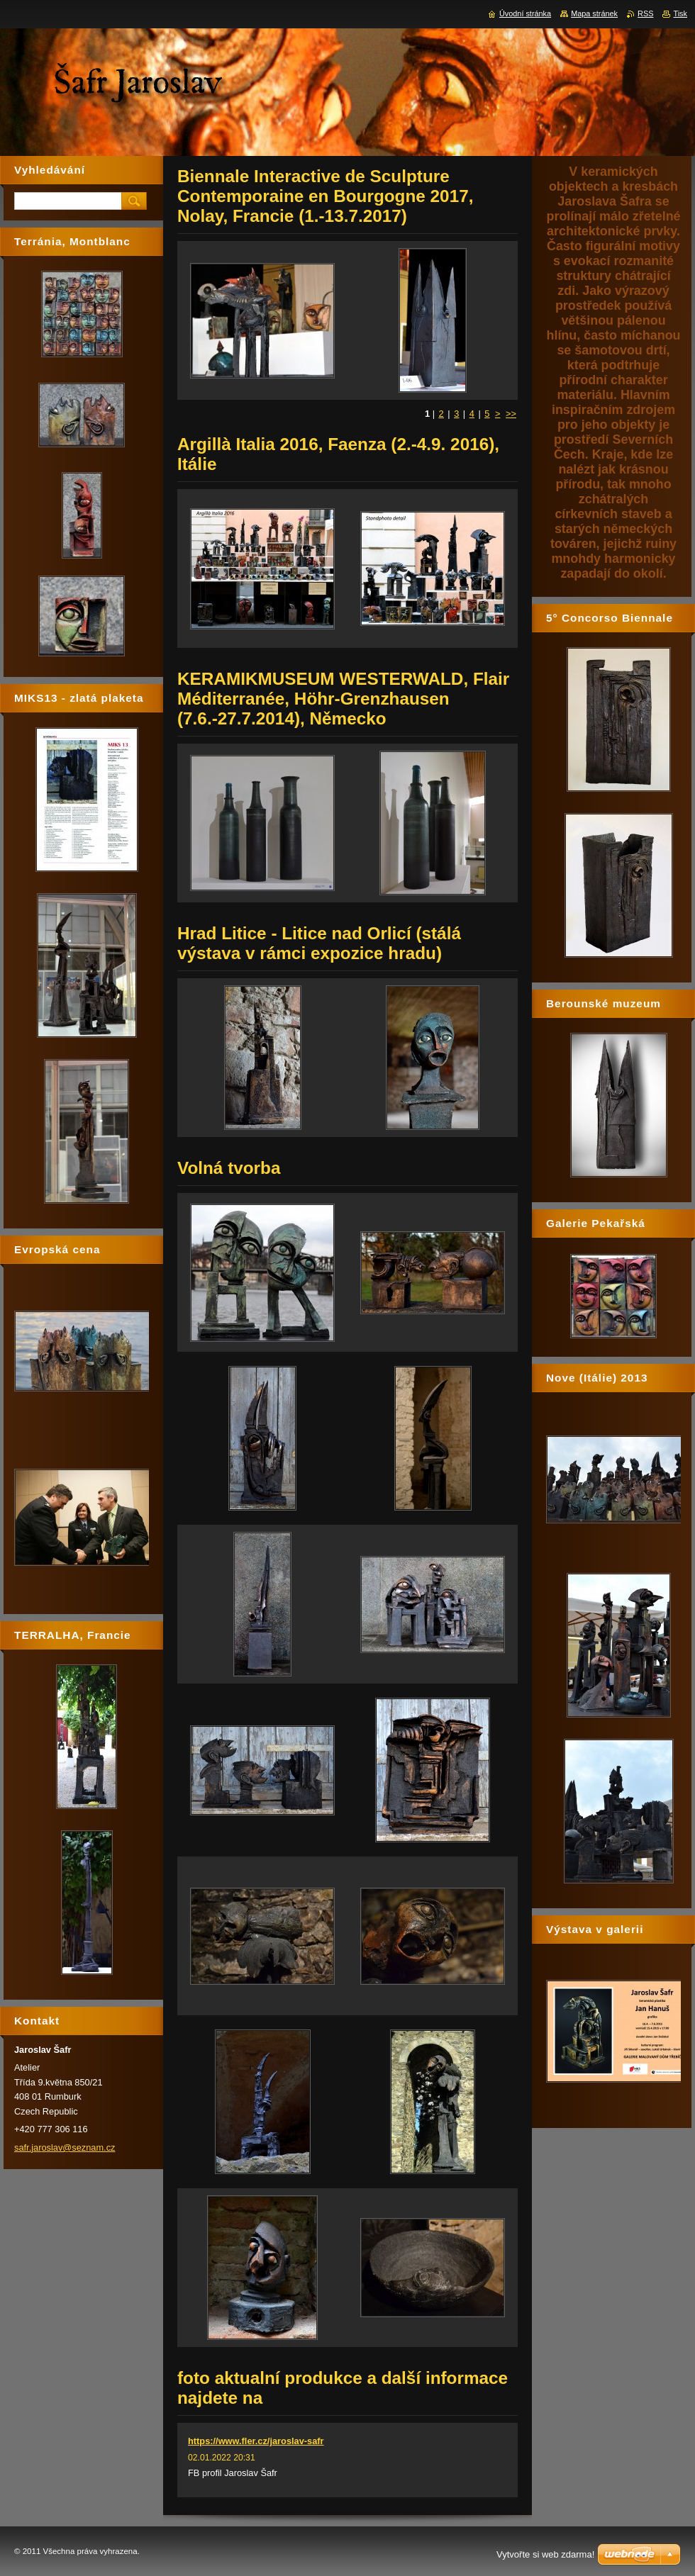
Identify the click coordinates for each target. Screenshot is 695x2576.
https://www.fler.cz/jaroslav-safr (256, 2441)
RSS (645, 13)
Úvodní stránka (525, 13)
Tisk (680, 13)
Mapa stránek (594, 13)
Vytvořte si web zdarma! (545, 2554)
